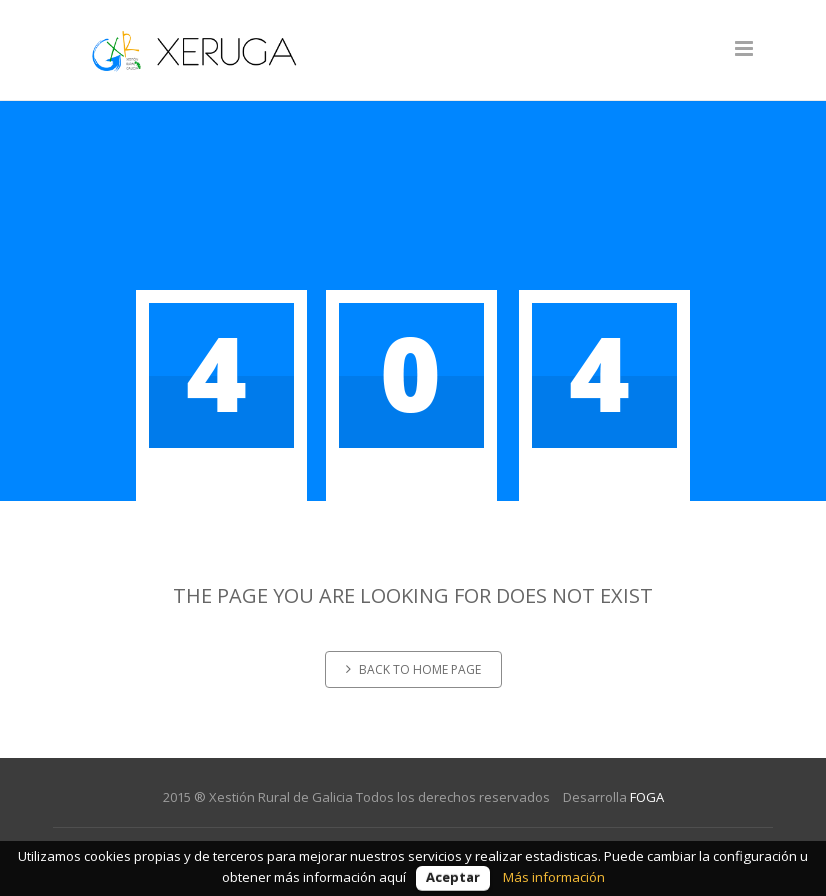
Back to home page (413, 669)
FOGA (647, 797)
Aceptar (453, 877)
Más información (554, 877)
